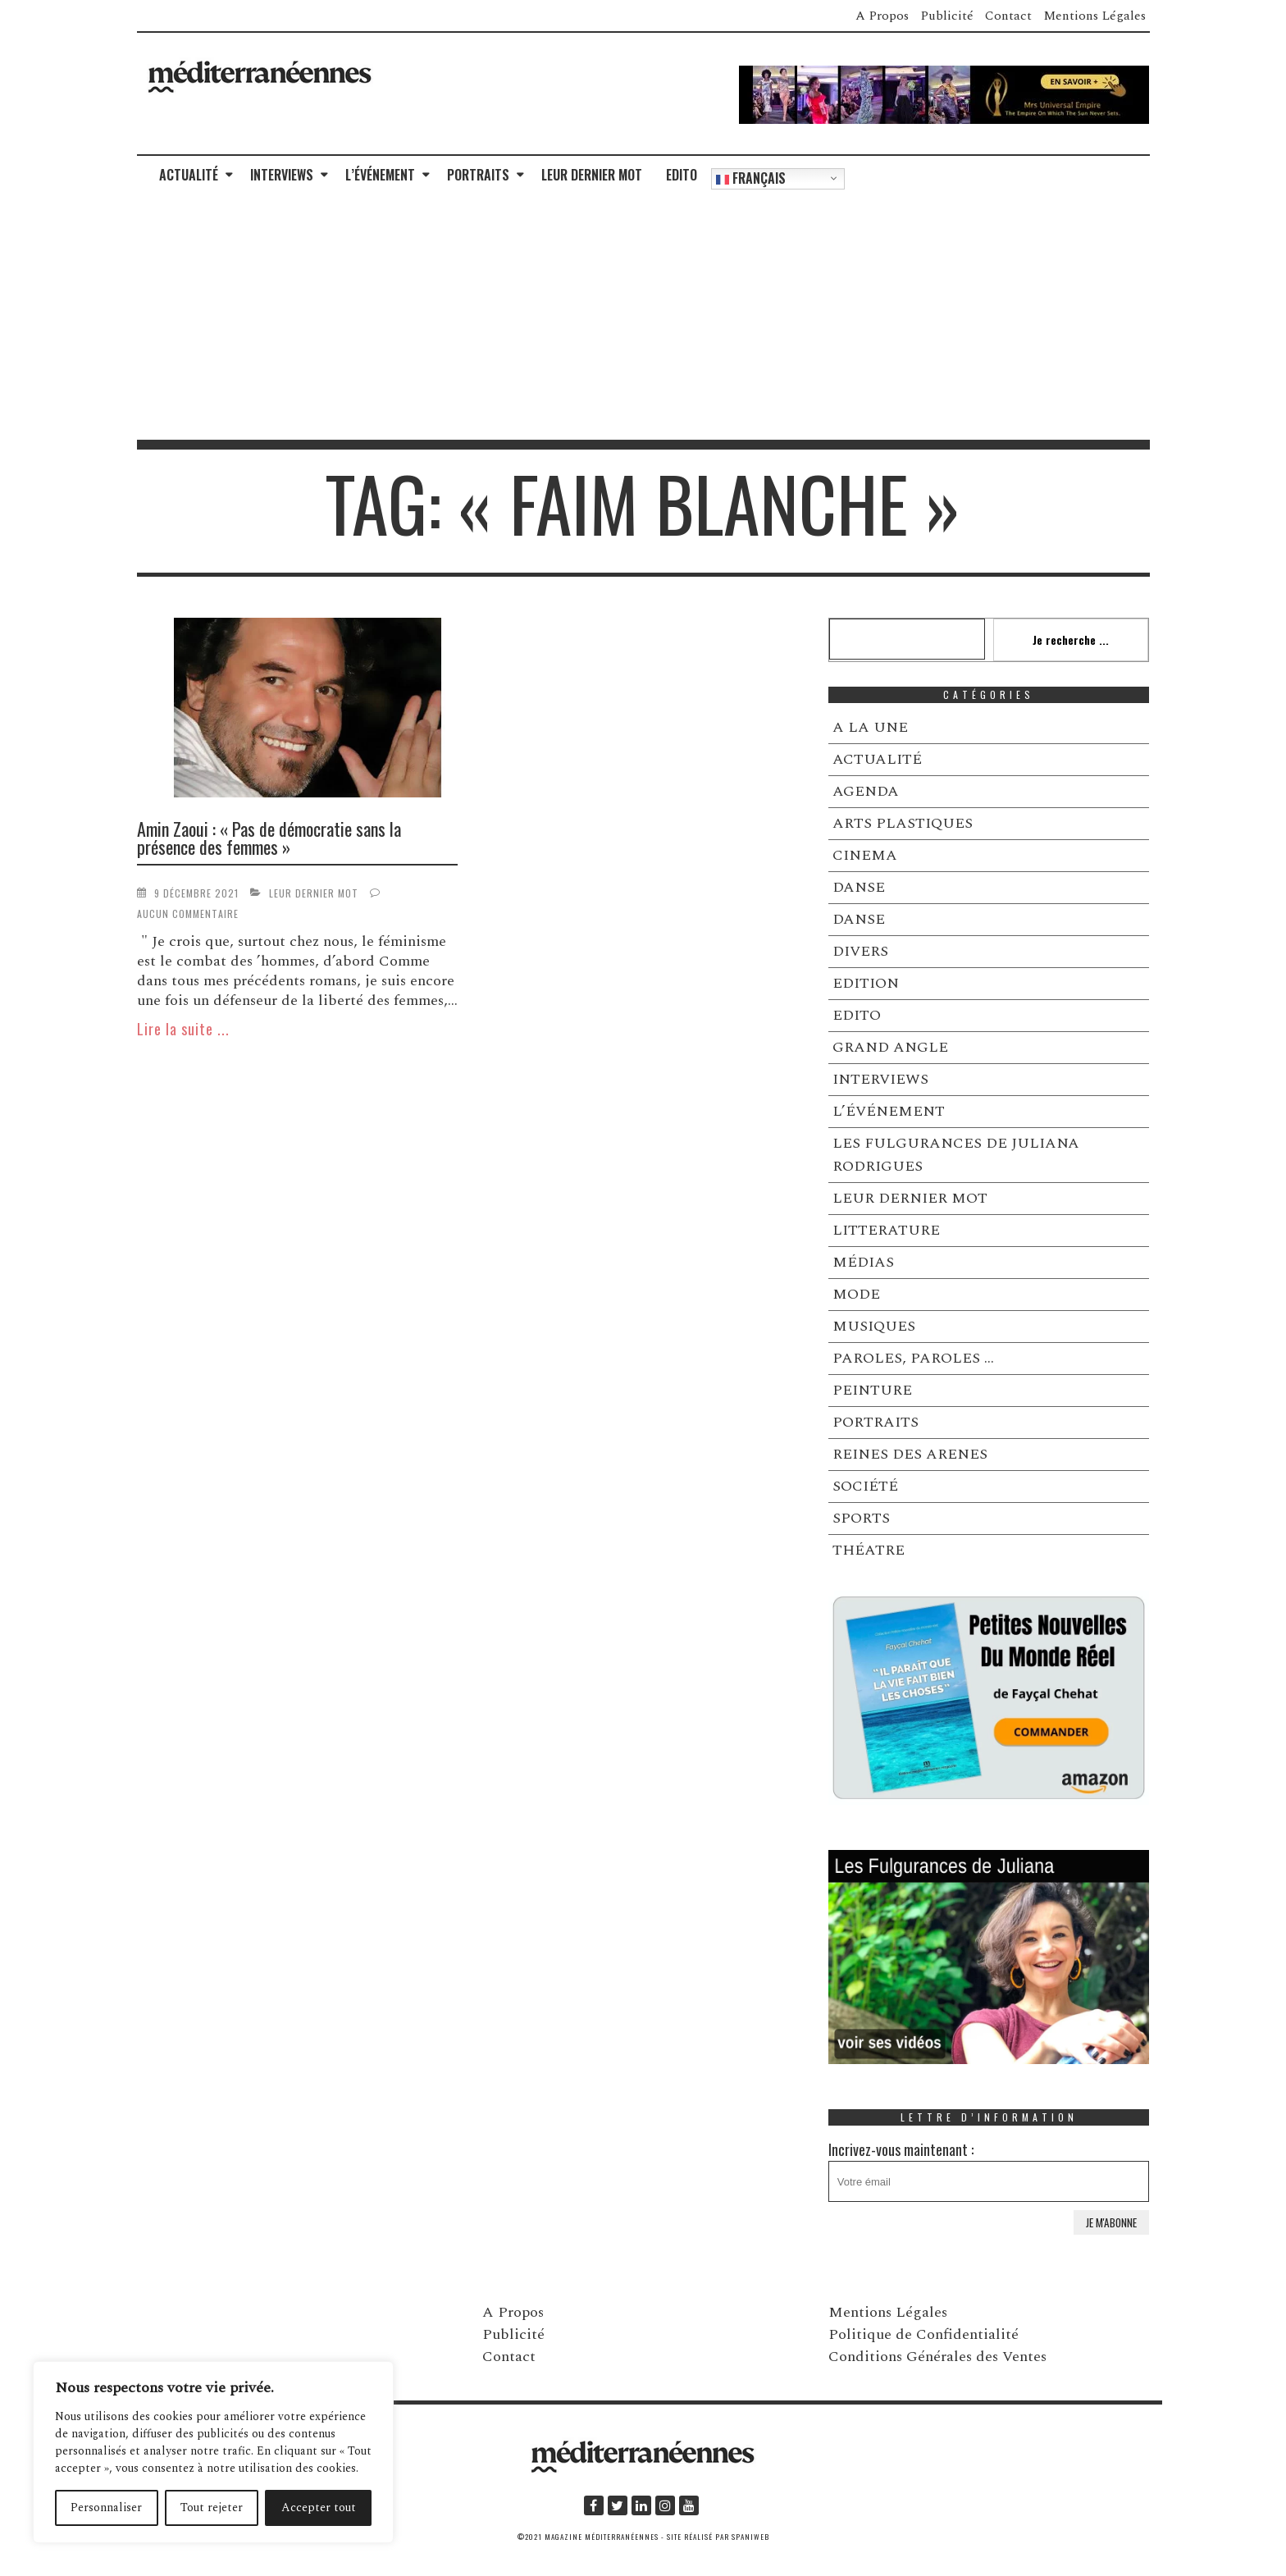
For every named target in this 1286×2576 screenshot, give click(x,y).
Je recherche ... (1071, 639)
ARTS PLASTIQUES (902, 823)
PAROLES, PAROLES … (913, 1358)
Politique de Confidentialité (923, 2334)
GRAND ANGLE (890, 1047)
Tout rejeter (211, 2507)
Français (751, 178)
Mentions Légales (1094, 15)
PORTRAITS (478, 174)
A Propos (882, 15)
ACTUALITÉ (188, 174)
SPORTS (861, 1518)
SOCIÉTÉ (865, 1486)
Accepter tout (318, 2507)
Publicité (947, 15)
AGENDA (865, 791)
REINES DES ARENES (909, 1454)
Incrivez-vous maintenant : (989, 2170)
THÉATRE (868, 1550)
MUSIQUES (873, 1326)
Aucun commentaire (188, 913)
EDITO (681, 174)
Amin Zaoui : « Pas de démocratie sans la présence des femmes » (269, 837)
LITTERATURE (886, 1230)
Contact (1008, 15)
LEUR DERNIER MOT (591, 174)
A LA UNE (870, 727)
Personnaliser (106, 2507)
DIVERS (860, 951)
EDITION (865, 983)
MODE (856, 1294)
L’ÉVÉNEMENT (380, 174)
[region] (213, 2452)
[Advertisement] (643, 317)
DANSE (858, 887)
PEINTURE (872, 1390)
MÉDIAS (863, 1262)
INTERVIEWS (281, 174)
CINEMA (864, 855)
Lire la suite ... (183, 1028)
